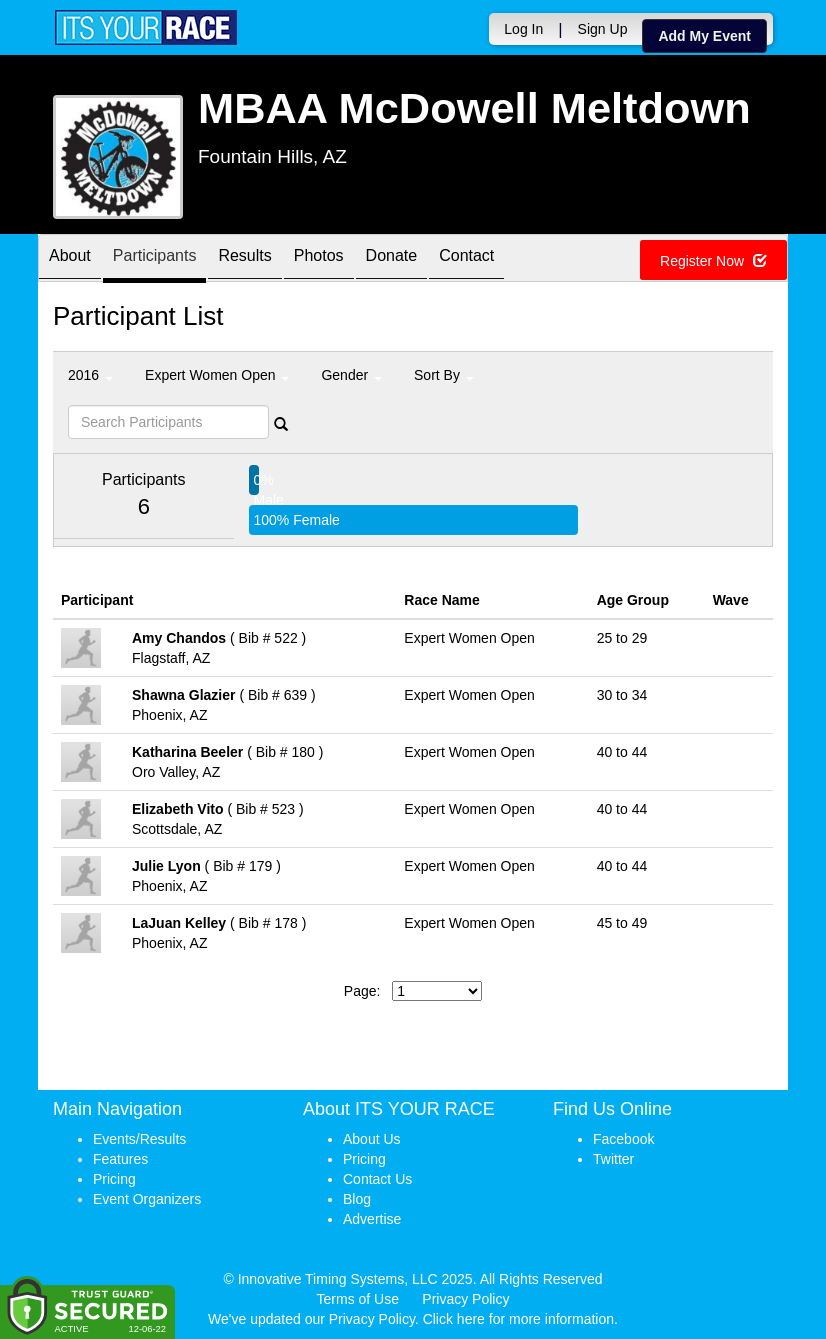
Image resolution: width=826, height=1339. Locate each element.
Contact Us (377, 1179)
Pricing (114, 1179)
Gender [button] (351, 375)
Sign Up (603, 29)
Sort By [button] (444, 375)
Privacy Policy (465, 1299)
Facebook (623, 1139)
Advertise (372, 1219)
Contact (466, 259)
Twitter (613, 1159)
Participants (155, 259)
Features (120, 1159)
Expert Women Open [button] (217, 375)
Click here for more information (518, 1319)
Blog (357, 1199)
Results (244, 259)
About (70, 259)
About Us (372, 1139)
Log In (523, 29)
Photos (319, 259)
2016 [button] (90, 375)
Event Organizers (147, 1199)
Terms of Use (358, 1299)
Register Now (713, 261)
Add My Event (704, 36)
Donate (392, 259)
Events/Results (139, 1139)
